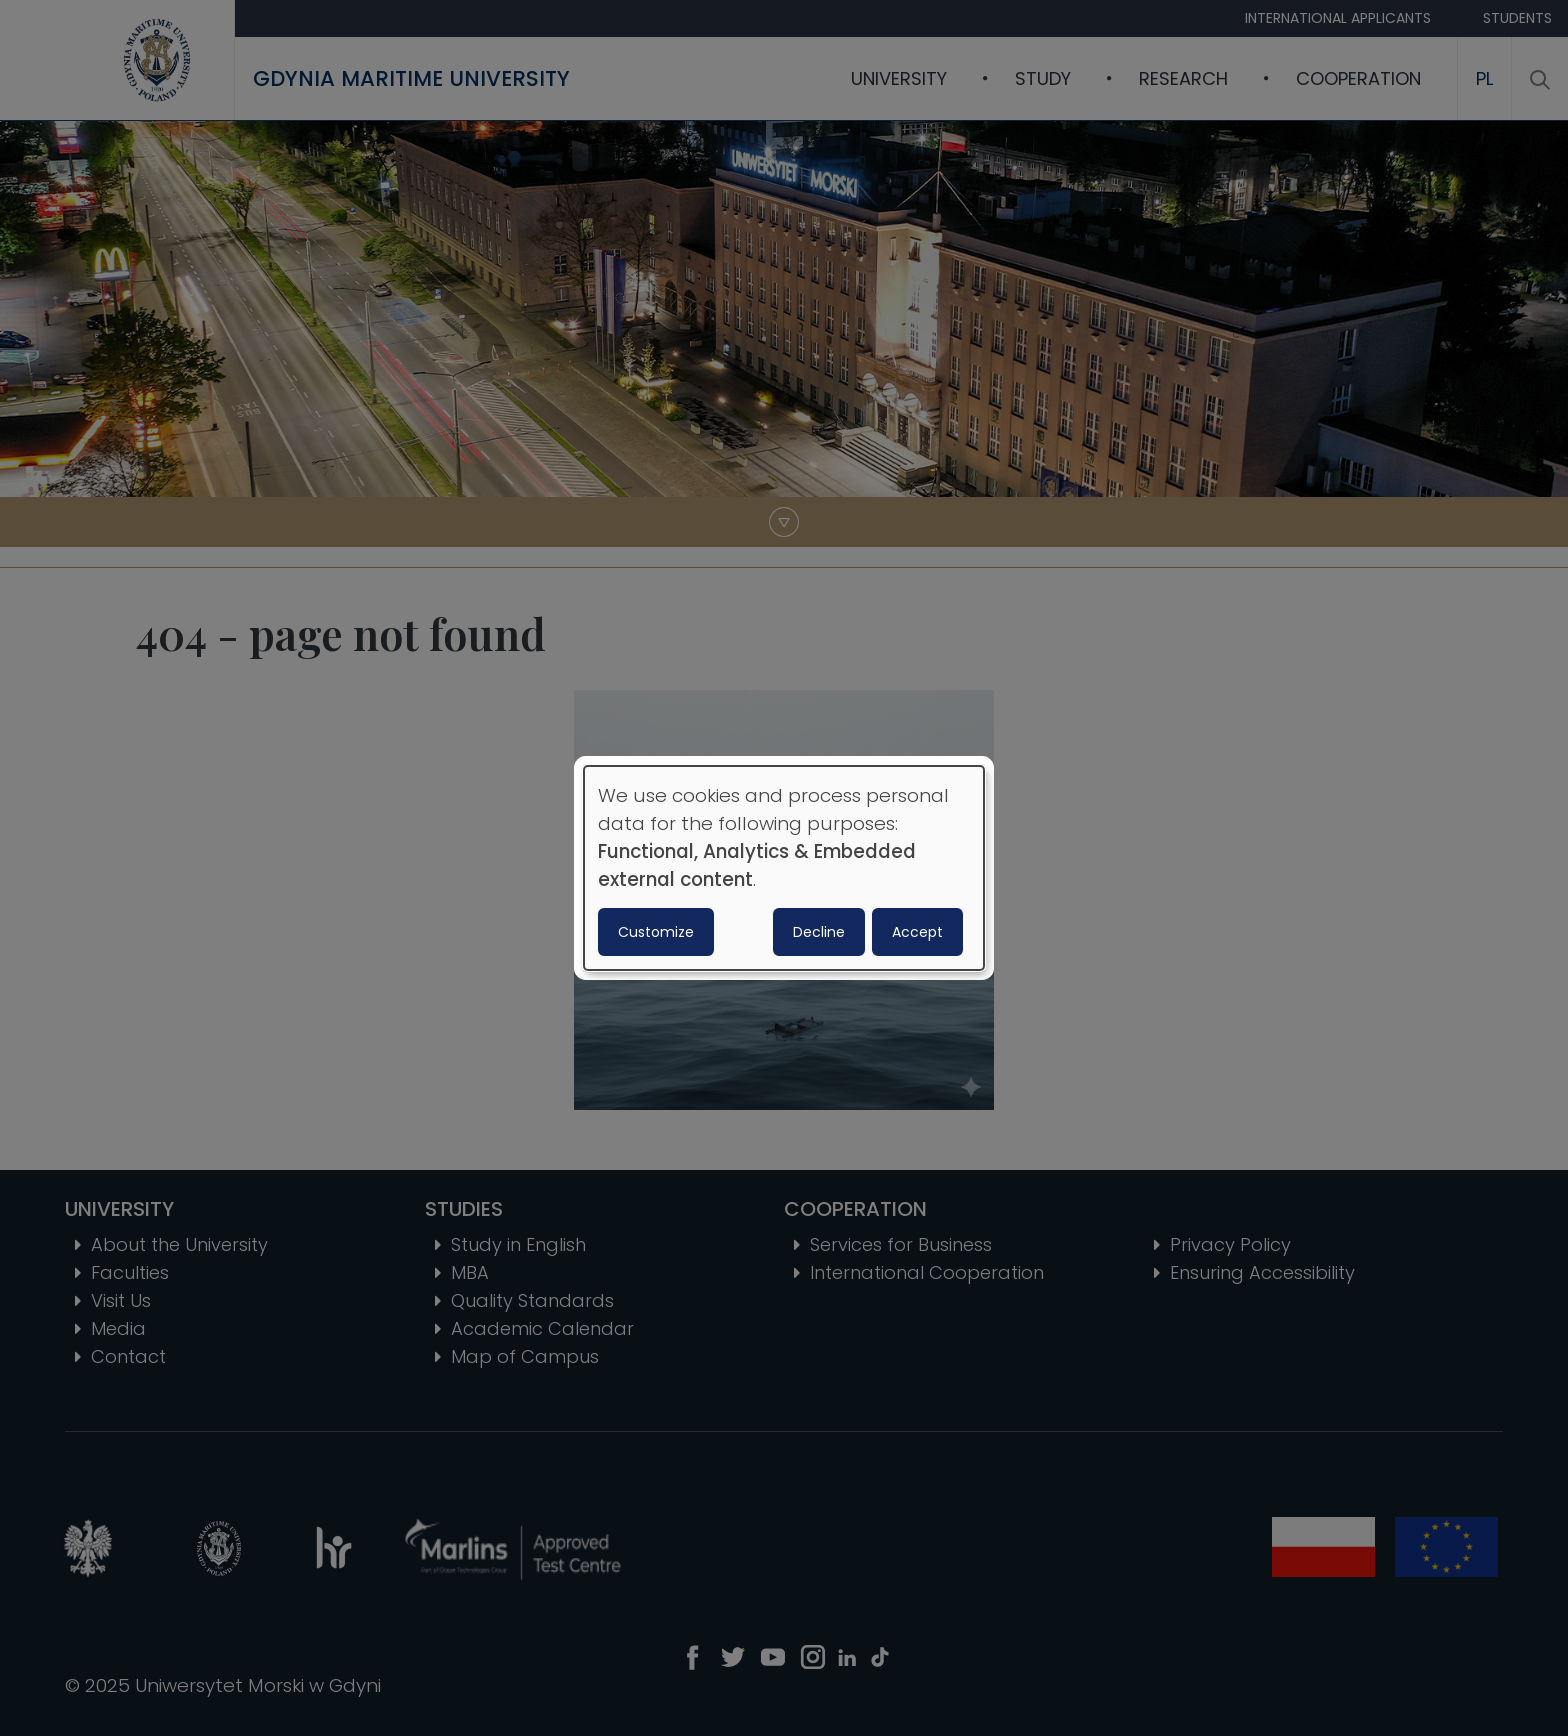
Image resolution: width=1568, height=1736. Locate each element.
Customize (656, 932)
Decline (819, 932)
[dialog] (784, 868)
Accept (917, 932)
